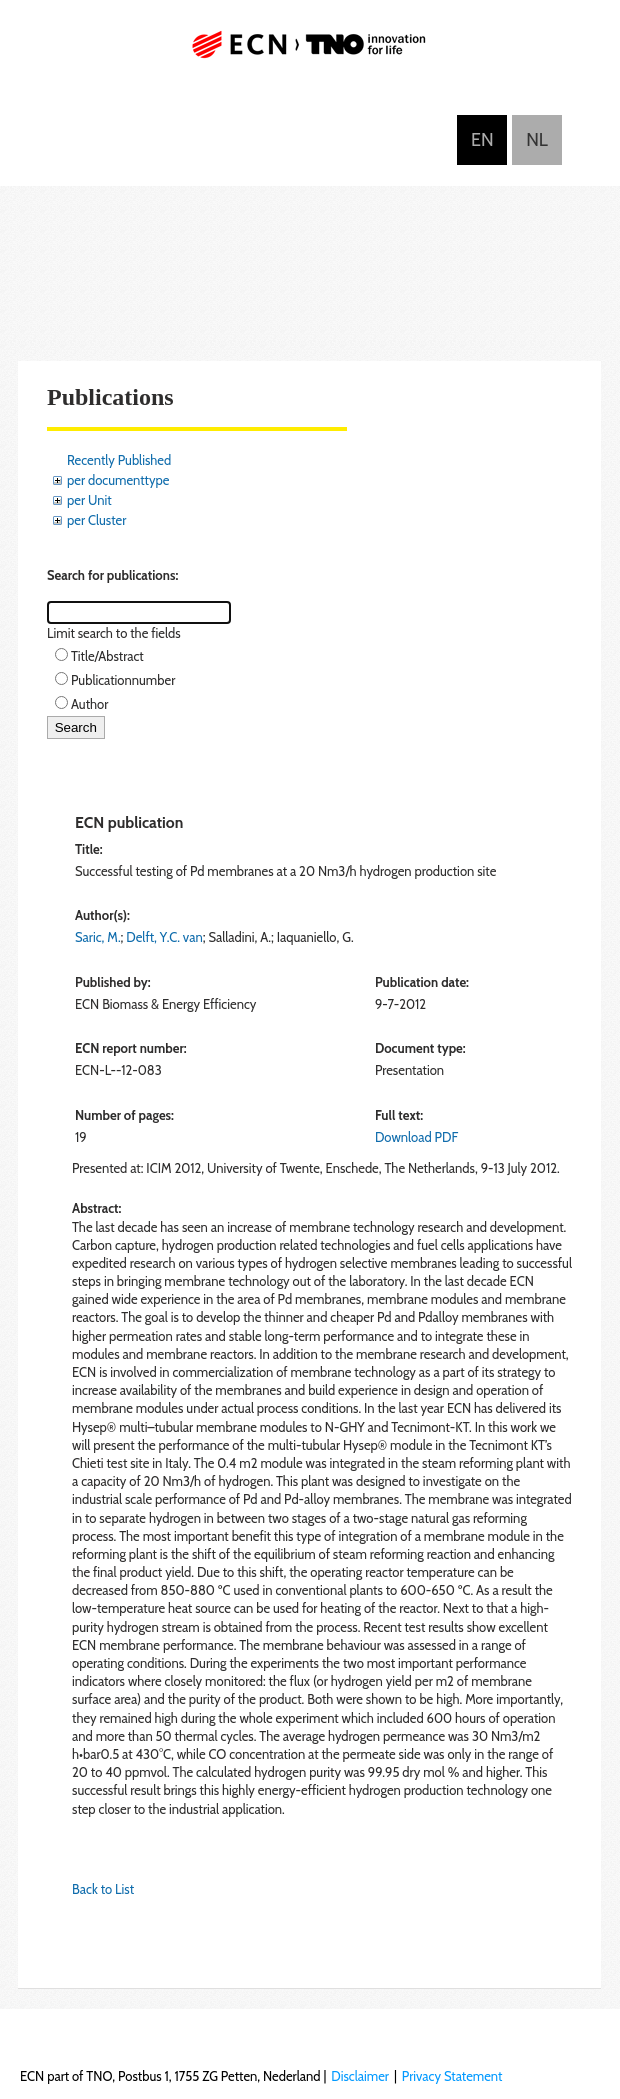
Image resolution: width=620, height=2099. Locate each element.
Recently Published (119, 460)
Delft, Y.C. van (164, 937)
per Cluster (96, 520)
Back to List (103, 1889)
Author (89, 704)
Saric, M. (98, 937)
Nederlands (537, 140)
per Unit (89, 500)
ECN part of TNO (310, 52)
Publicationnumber (123, 680)
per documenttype (118, 480)
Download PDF (416, 1137)
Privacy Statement (452, 2076)
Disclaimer (360, 2076)
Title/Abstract (107, 656)
